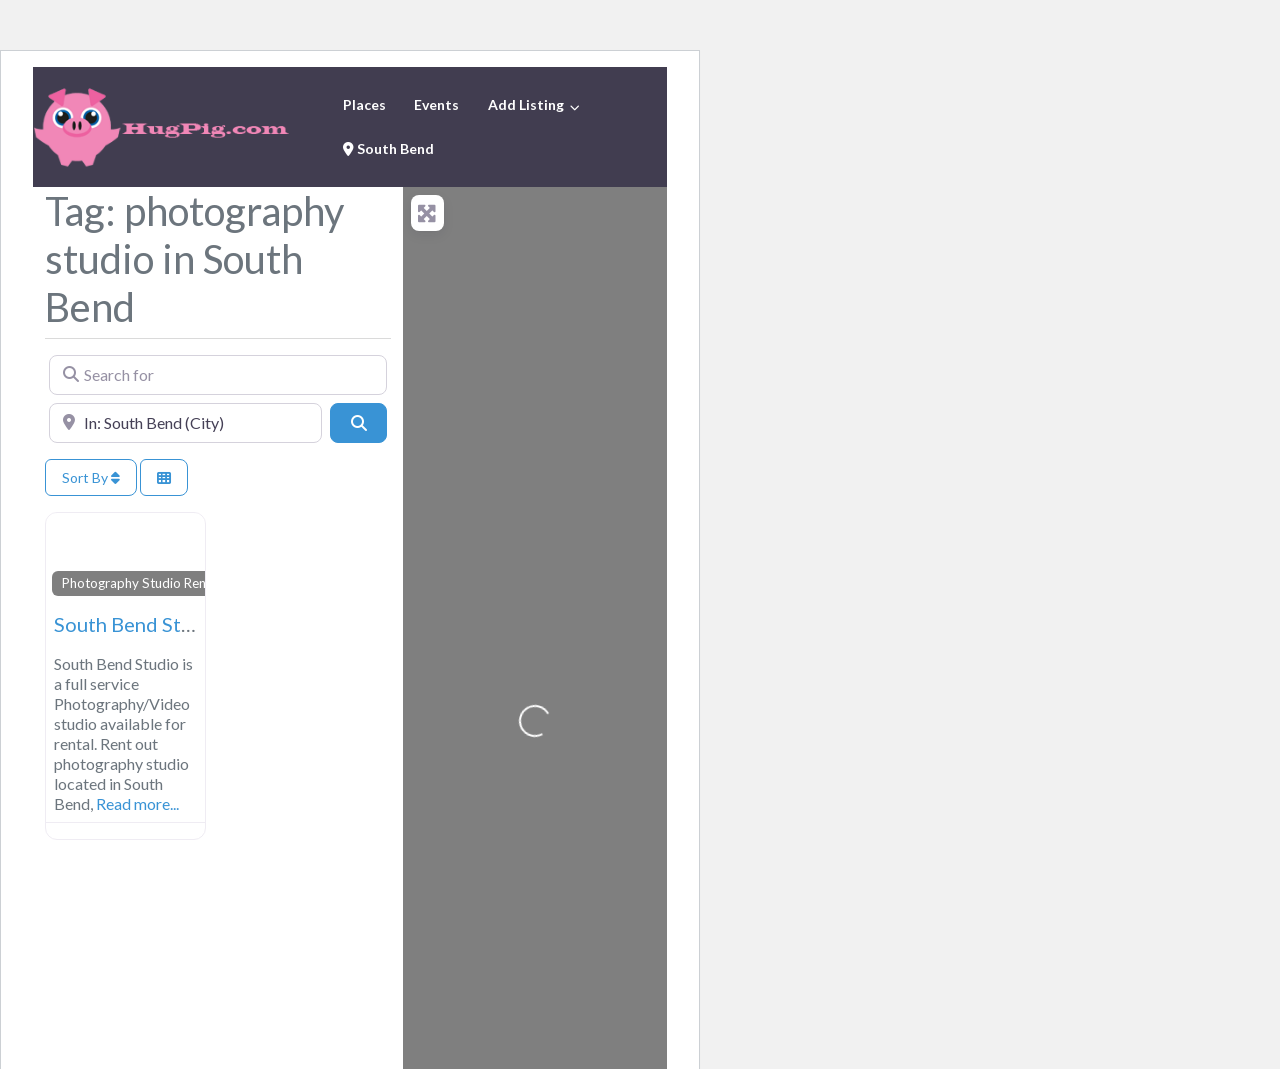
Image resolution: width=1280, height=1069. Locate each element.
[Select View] (164, 477)
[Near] (185, 423)
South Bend (388, 148)
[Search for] (218, 375)
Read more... (137, 803)
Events (436, 104)
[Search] (358, 423)
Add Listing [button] (526, 104)
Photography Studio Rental (141, 583)
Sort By (91, 477)
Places (364, 104)
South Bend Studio (138, 624)
